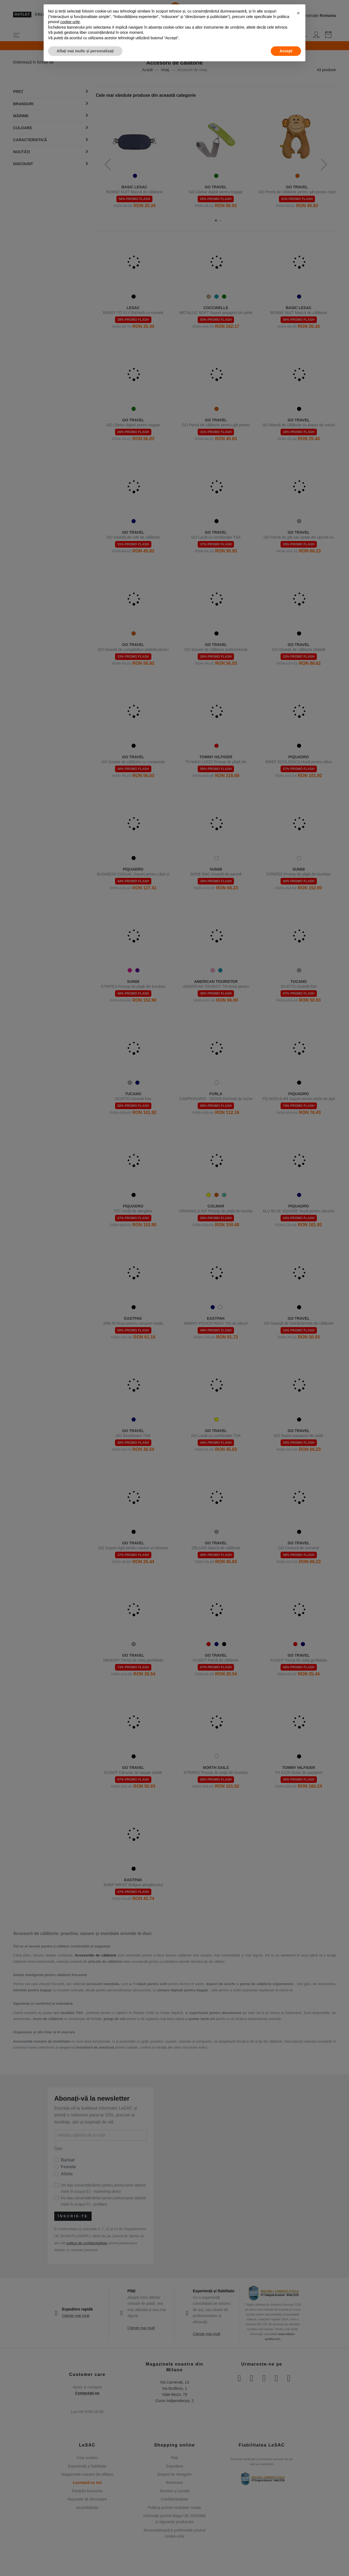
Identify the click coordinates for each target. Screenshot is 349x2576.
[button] (298, 13)
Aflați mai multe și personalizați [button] (85, 51)
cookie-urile (70, 22)
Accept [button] (285, 51)
